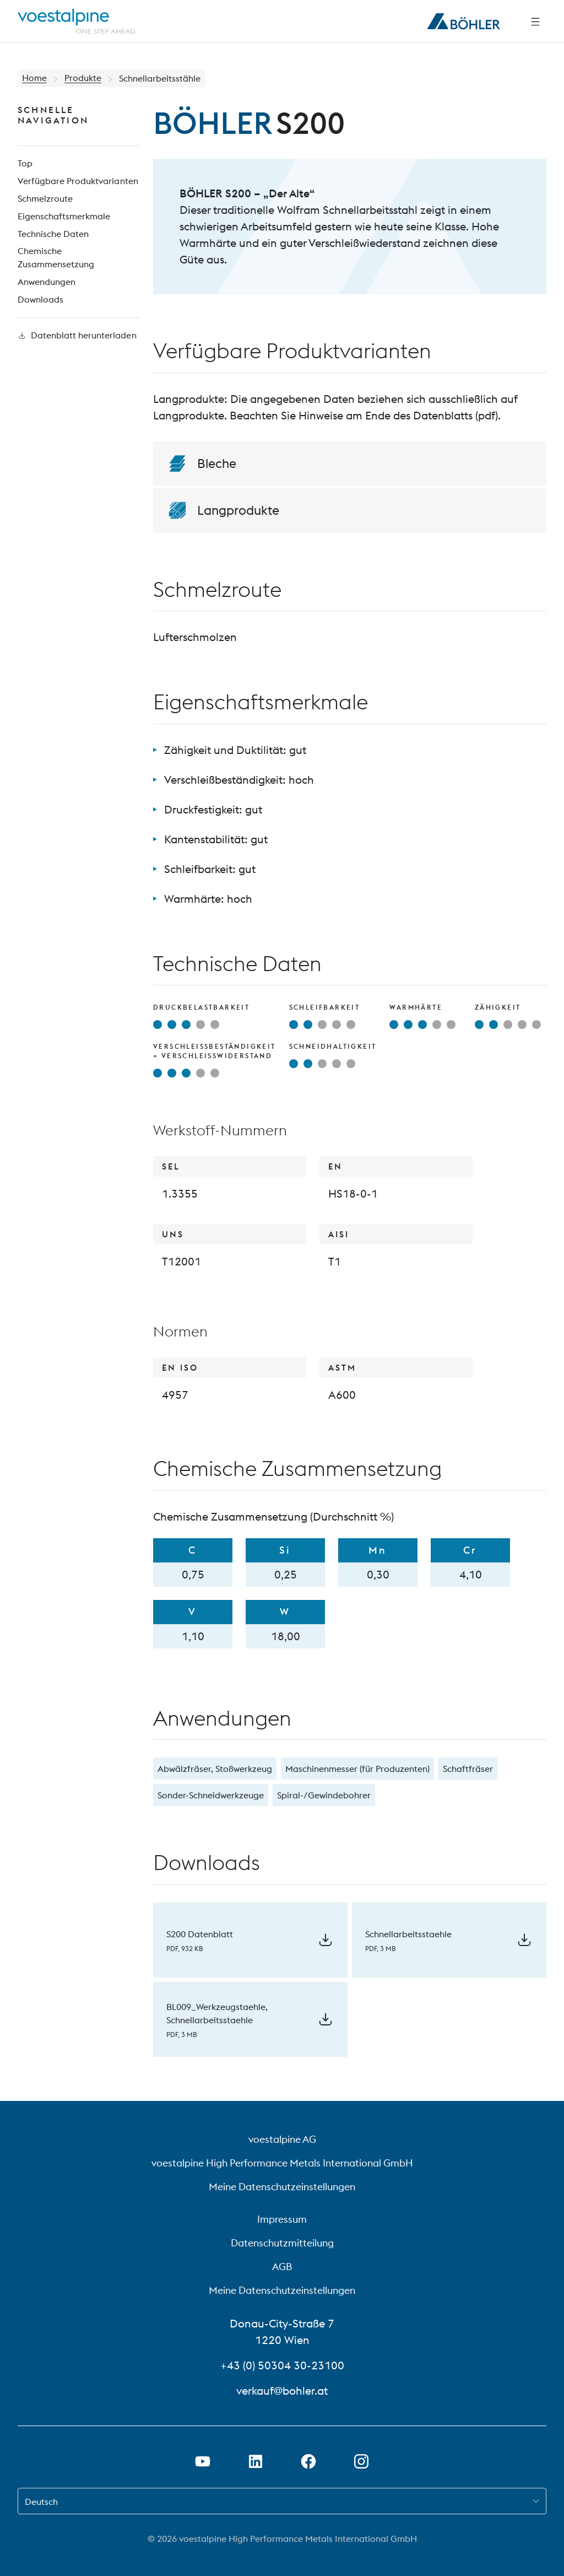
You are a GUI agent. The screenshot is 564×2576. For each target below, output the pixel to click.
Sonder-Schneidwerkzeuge (211, 1795)
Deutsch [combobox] (41, 2501)
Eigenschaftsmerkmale (64, 216)
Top (25, 163)
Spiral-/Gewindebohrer (324, 1795)
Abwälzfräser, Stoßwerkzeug (215, 1768)
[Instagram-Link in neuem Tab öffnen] (361, 2461)
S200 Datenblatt (199, 1933)
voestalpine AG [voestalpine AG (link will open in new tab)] (282, 2139)
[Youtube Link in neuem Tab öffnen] (203, 2461)
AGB (282, 2266)
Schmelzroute (45, 198)
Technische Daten (53, 234)
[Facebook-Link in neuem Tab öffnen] (308, 2461)
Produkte (82, 78)
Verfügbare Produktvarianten (78, 181)
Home (34, 78)
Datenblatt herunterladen (77, 336)
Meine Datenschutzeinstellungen (282, 2186)
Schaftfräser (468, 1768)
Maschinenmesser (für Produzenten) (357, 1768)
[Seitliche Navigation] (535, 21)
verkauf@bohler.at (282, 2390)
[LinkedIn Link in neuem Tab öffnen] (255, 2461)
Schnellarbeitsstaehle (408, 1933)
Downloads (40, 300)
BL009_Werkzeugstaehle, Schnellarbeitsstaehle (217, 2013)
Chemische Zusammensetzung (56, 258)
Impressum (282, 2219)
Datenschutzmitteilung (282, 2243)
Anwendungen (46, 282)
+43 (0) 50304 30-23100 (282, 2365)
